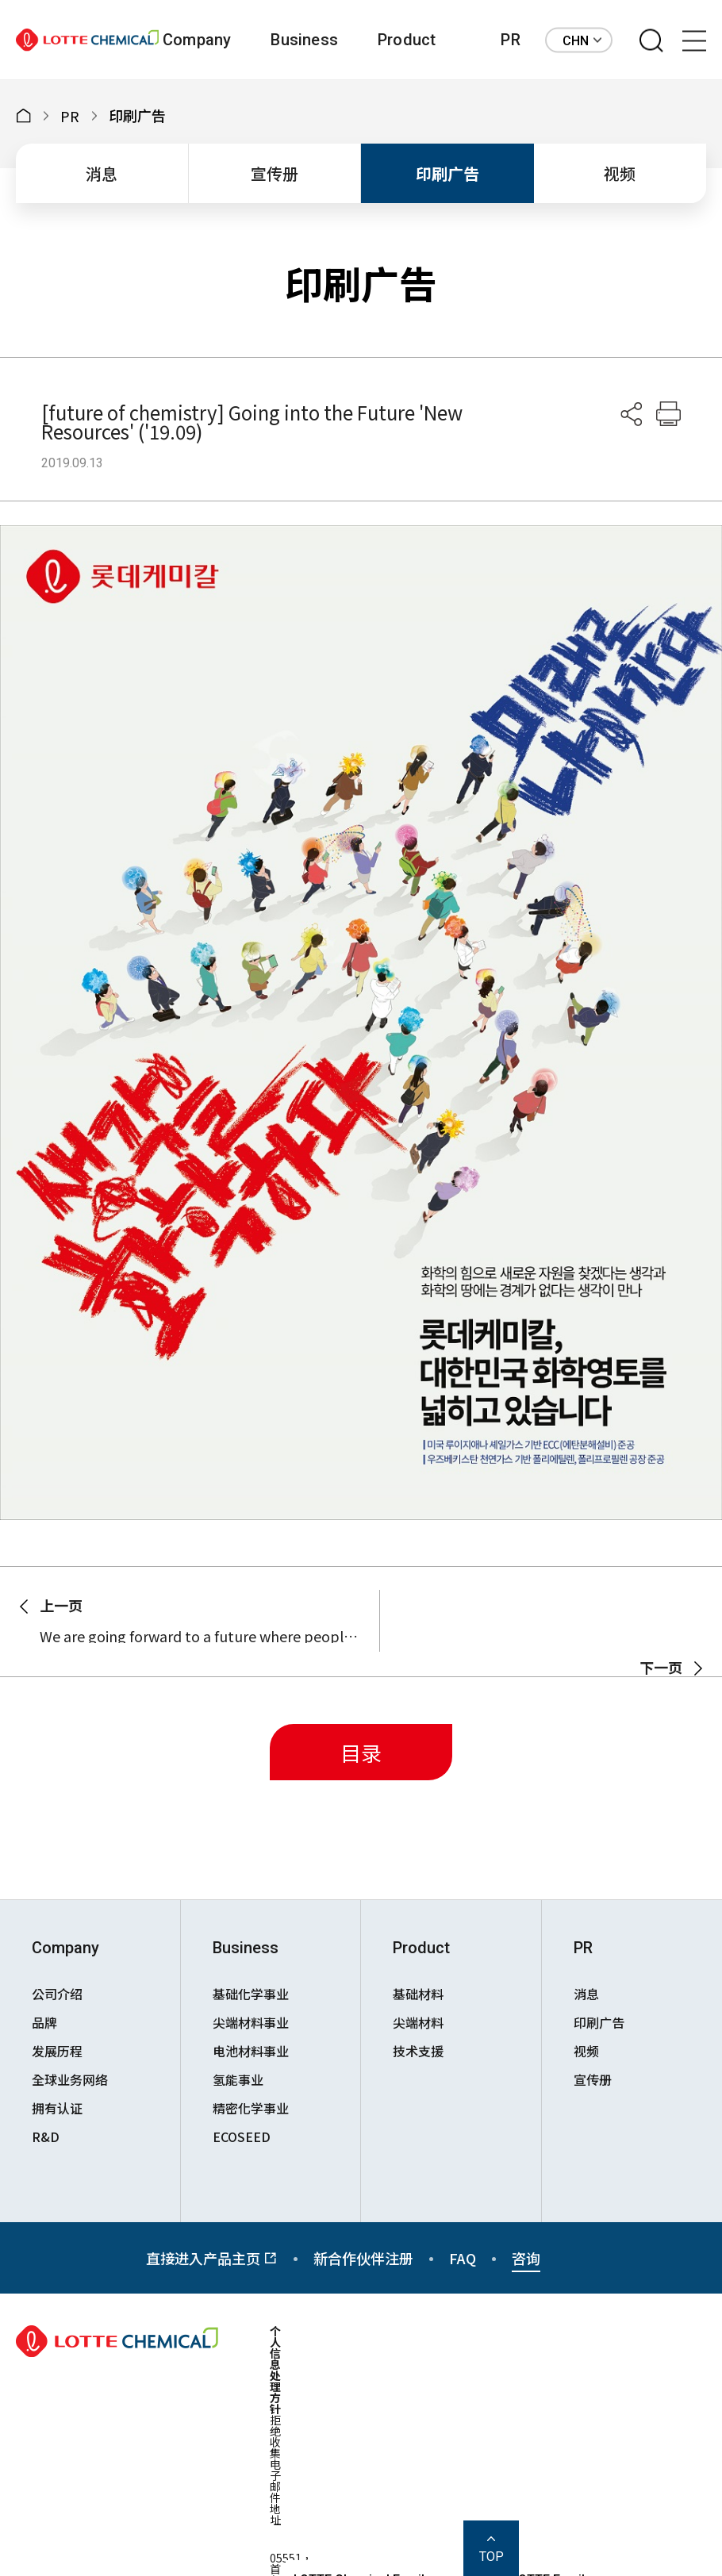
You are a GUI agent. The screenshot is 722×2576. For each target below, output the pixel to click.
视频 (620, 173)
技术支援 (418, 2050)
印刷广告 (447, 173)
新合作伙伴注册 (363, 2258)
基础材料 (418, 1993)
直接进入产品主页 (212, 2258)
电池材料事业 (251, 2050)
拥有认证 (57, 2108)
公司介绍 (57, 1993)
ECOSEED (242, 2136)
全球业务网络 (70, 2079)
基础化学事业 (251, 1993)
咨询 (526, 2258)
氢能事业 (238, 2079)
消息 (101, 173)
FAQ (462, 2258)
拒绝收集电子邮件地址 (275, 2470)
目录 (361, 1752)
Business (304, 39)
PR (510, 39)
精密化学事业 (251, 2108)
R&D (46, 2136)
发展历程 (57, 2050)
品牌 (44, 2022)
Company (197, 39)
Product (407, 39)
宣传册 (274, 173)
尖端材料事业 (251, 2022)
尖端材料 (418, 2022)
